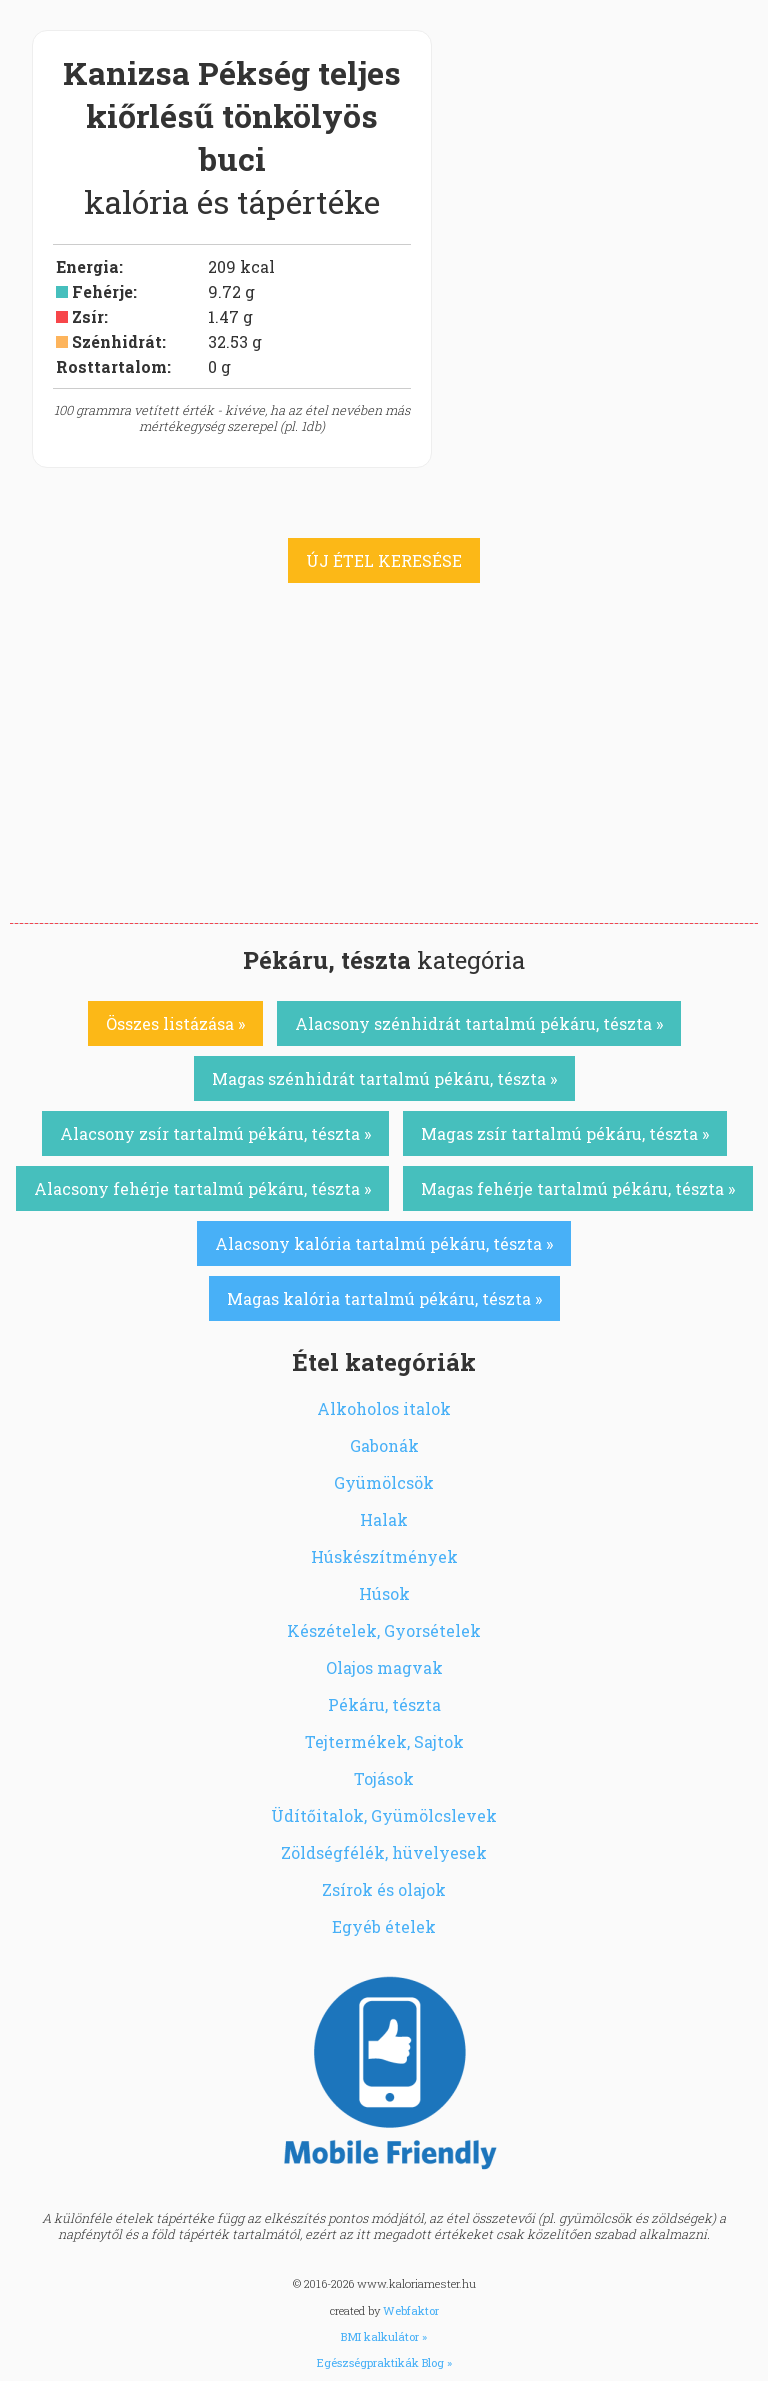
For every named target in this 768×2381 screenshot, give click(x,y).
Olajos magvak (384, 1667)
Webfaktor (411, 2310)
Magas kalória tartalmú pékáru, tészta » (384, 1298)
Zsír (88, 316)
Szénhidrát (117, 341)
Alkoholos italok (384, 1408)
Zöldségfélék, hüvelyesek (384, 1852)
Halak (384, 1519)
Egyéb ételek (384, 1926)
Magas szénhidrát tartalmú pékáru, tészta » (384, 1078)
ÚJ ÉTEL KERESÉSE (384, 560)
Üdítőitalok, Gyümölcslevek (384, 1815)
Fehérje (102, 291)
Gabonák (384, 1445)
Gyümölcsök (384, 1482)
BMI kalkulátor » (384, 2336)
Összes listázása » (175, 1023)
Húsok (384, 1593)
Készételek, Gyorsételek (384, 1630)
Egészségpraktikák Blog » (384, 2362)
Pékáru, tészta (384, 1704)
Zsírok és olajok (384, 1889)
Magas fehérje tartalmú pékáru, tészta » (578, 1188)
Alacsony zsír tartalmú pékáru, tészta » (215, 1133)
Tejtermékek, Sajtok (384, 1741)
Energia (87, 266)
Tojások (384, 1778)
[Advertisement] (384, 773)
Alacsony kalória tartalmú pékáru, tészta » (384, 1243)
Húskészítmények (384, 1556)
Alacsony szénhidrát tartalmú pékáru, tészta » (479, 1023)
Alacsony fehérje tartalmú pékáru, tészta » (202, 1188)
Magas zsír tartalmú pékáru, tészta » (565, 1133)
